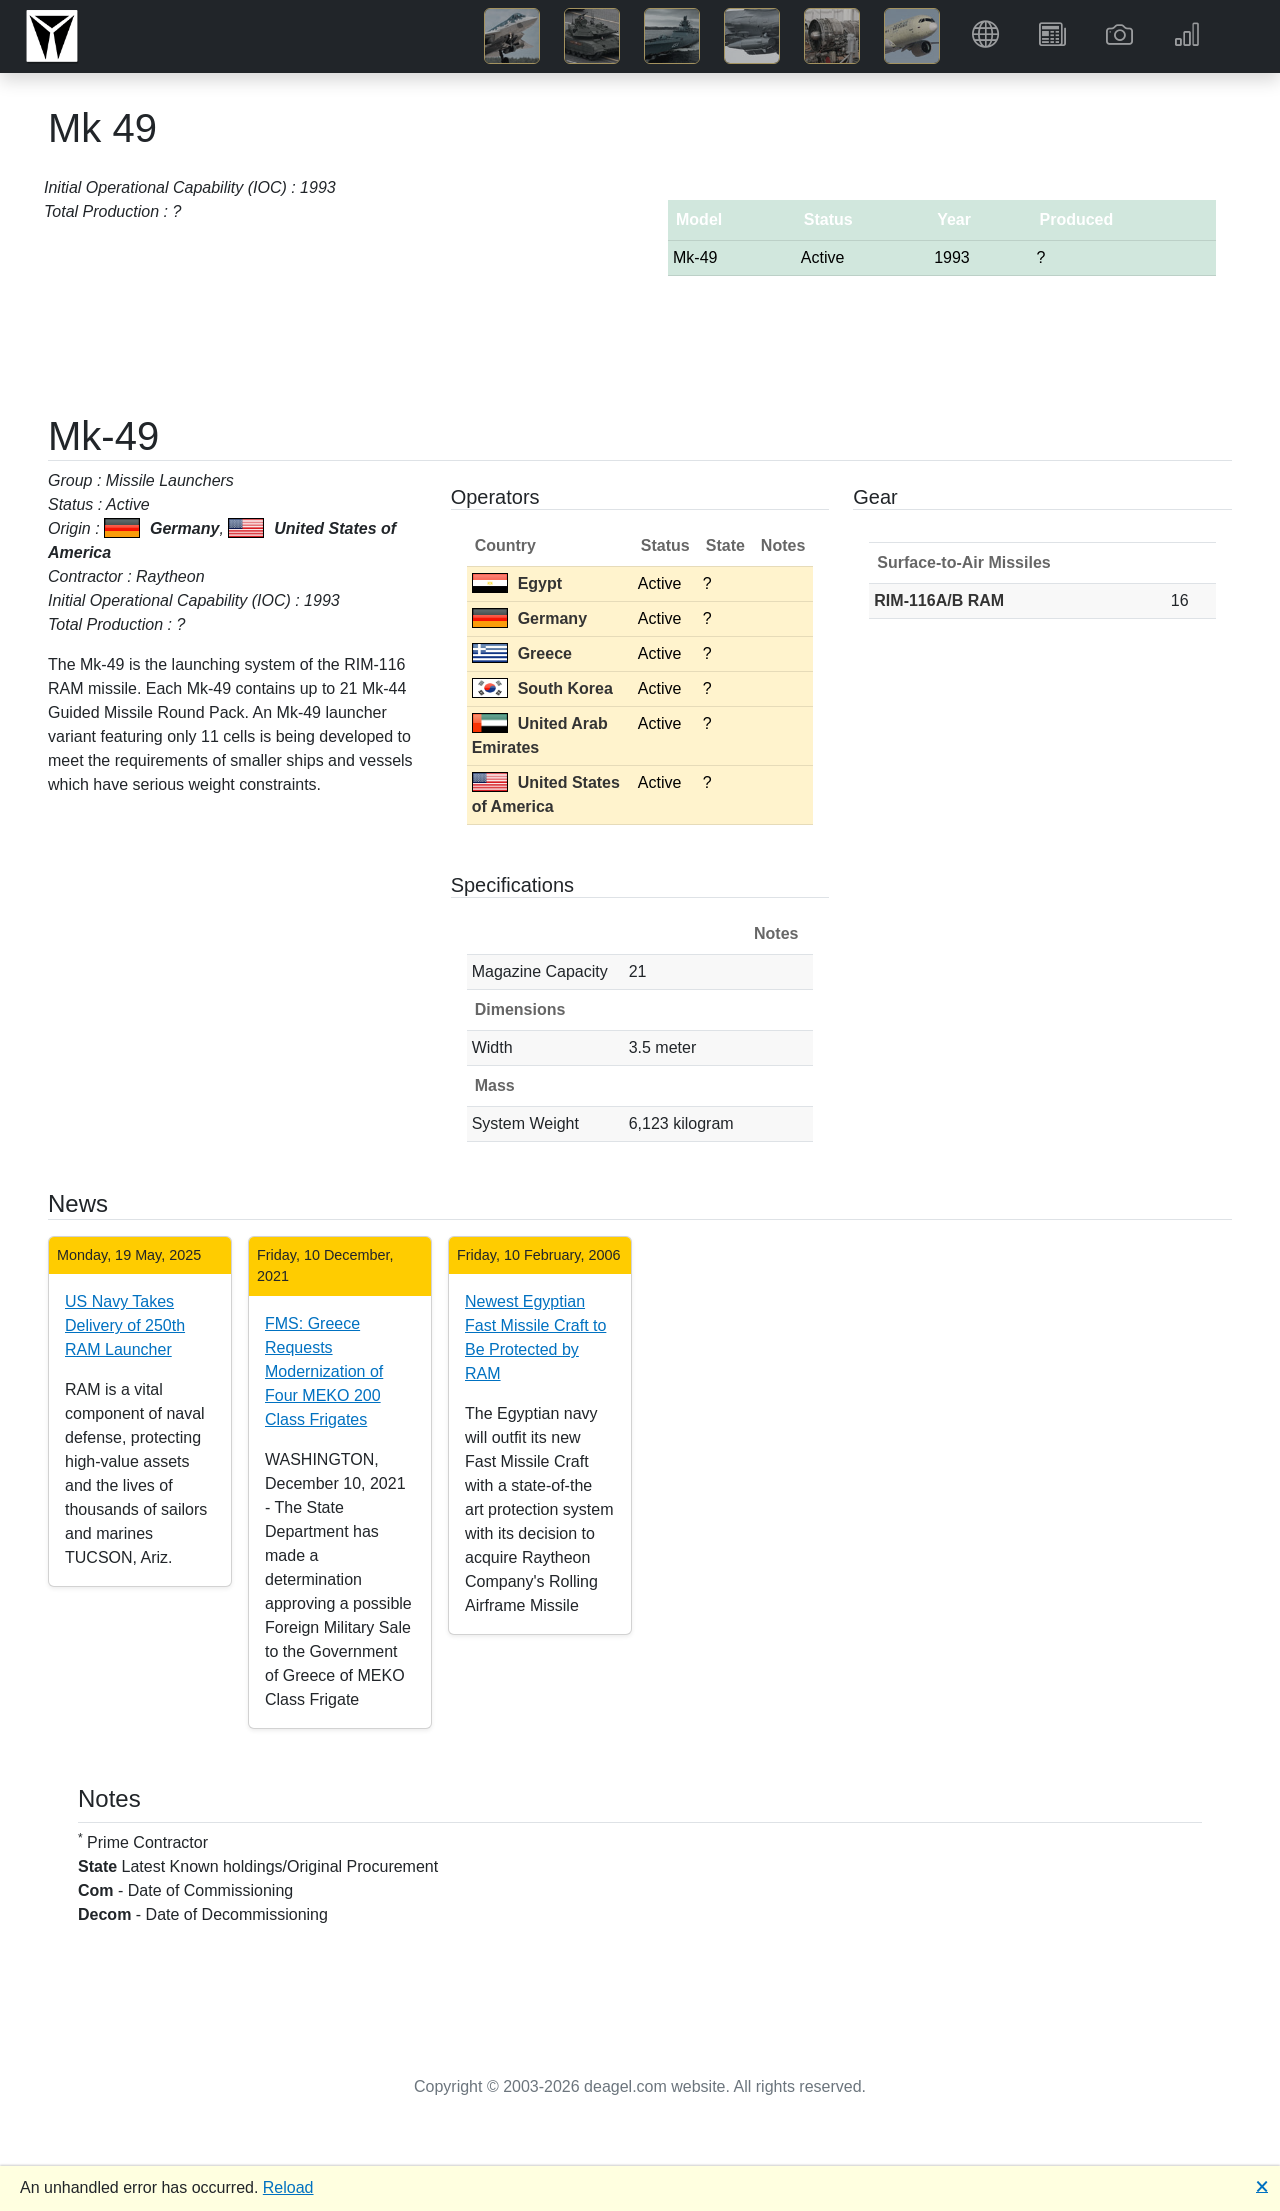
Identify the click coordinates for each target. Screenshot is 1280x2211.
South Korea (542, 688)
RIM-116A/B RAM (939, 600)
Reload (288, 2187)
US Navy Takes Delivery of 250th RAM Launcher (125, 1325)
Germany (529, 618)
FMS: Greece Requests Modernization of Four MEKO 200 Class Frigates (324, 1371)
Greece (522, 653)
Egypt (517, 583)
